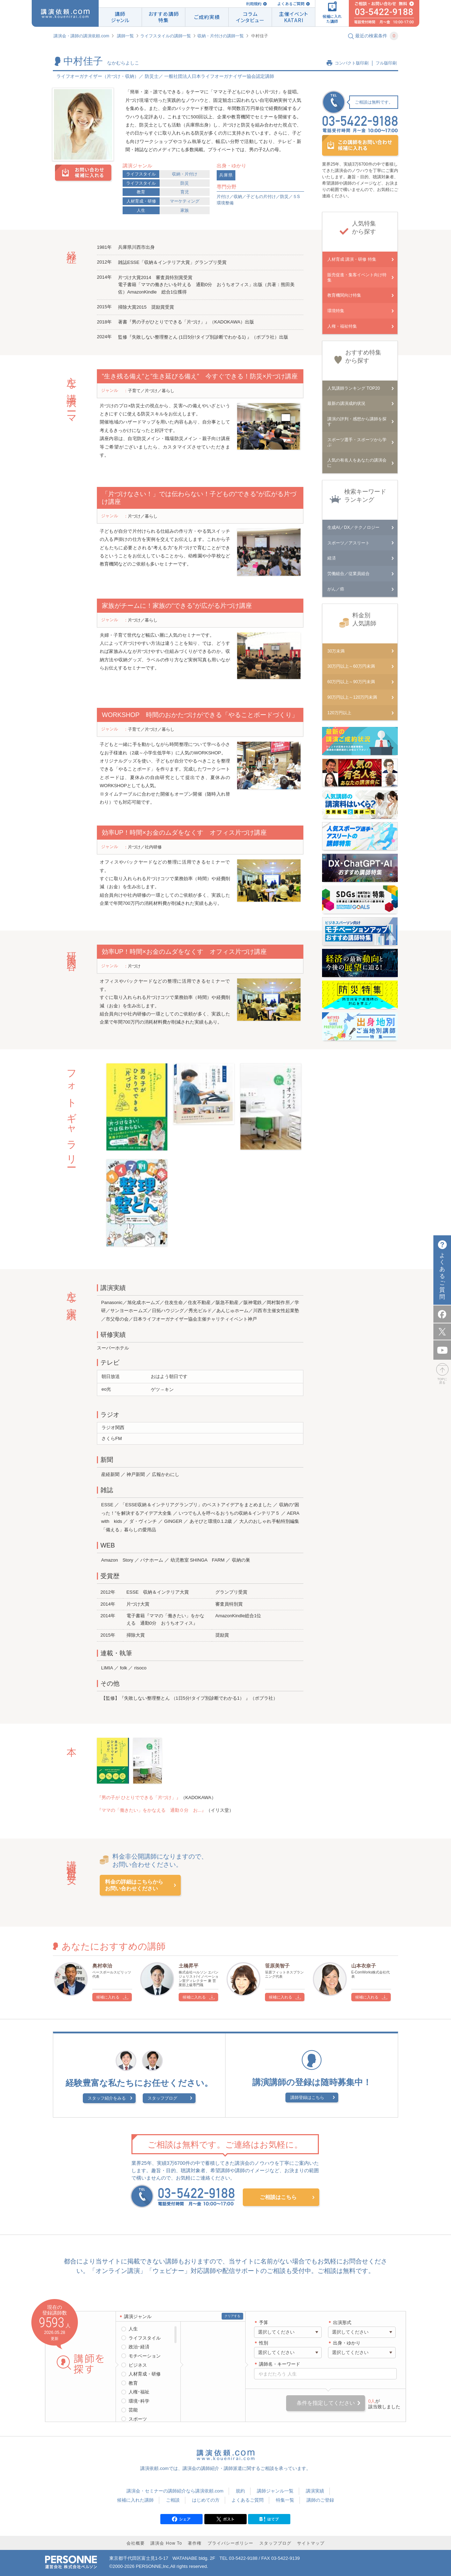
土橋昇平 (188, 1966)
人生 (141, 210)
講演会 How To (166, 2543)
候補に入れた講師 (135, 2500)
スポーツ (138, 2419)
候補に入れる (107, 1997)
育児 (184, 192)
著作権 (195, 2543)
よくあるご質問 (290, 3)
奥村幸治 (102, 1966)
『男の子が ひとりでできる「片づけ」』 (139, 1797)
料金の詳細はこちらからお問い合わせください (134, 1885)
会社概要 (135, 2543)
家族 (184, 210)
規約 (240, 2491)
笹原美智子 (277, 1966)
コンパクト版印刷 (352, 63)
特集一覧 (285, 2500)
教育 (141, 192)
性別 (263, 2343)
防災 (184, 183)
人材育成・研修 (141, 201)
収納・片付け (184, 174)
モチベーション (145, 2356)
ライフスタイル (141, 174)
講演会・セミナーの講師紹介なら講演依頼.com (174, 2491)
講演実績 (315, 2491)
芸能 (133, 2410)
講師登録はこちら (307, 2097)
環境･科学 (139, 2401)
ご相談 (173, 2500)
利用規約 (253, 3)
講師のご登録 (320, 2500)
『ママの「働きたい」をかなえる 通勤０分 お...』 (151, 1810)
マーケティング (184, 201)
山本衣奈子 (363, 1966)
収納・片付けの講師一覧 (220, 35)
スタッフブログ (162, 2098)
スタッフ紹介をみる (107, 2098)
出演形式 (342, 2322)
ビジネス (138, 2365)
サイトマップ (311, 2543)
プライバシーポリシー (230, 2543)
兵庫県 (226, 175)
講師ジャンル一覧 (275, 2491)
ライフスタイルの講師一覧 (165, 35)
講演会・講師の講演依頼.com (81, 35)
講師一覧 (125, 35)
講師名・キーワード (279, 2364)
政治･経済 (139, 2346)
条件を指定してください (326, 2403)
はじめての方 (206, 2500)
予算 (263, 2322)
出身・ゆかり (346, 2343)
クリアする (232, 2316)
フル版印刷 (386, 63)
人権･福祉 (139, 2392)
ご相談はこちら (278, 2197)
